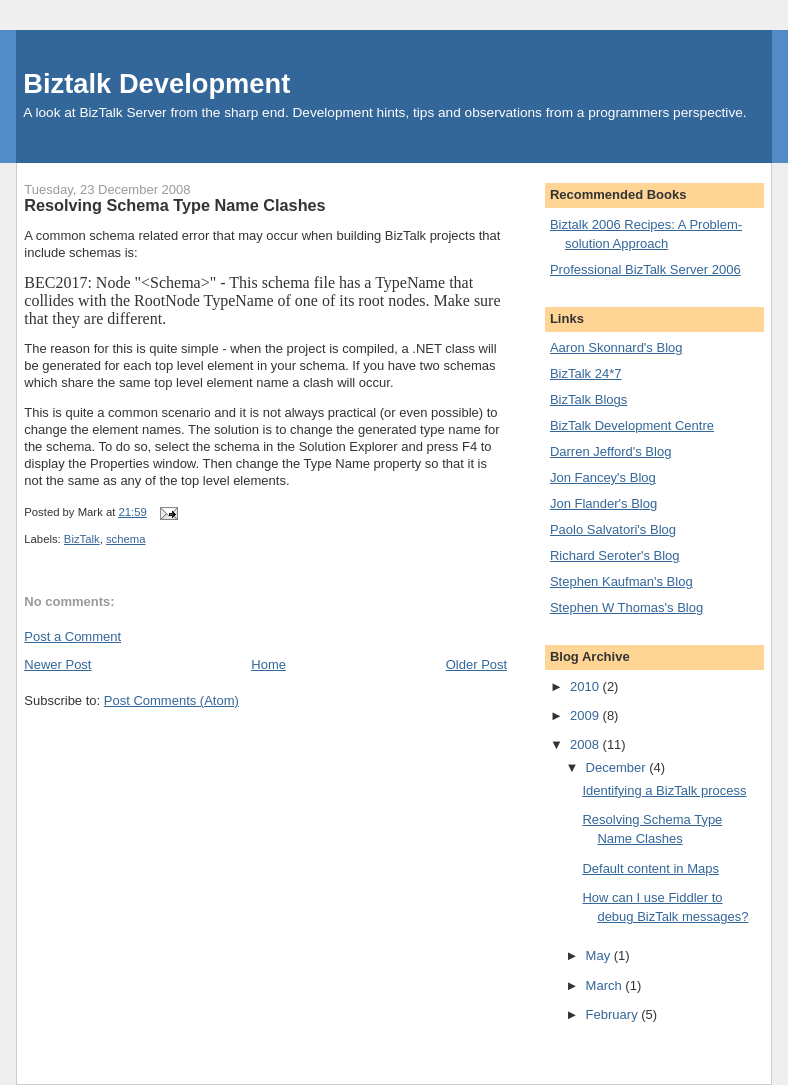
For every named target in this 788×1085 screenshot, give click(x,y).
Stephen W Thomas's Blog (626, 607)
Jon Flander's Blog (603, 503)
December (618, 767)
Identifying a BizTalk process (664, 790)
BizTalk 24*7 (586, 373)
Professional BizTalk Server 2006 (645, 269)
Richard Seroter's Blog (615, 555)
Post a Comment (72, 636)
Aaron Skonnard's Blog (616, 347)
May (600, 955)
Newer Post (57, 664)
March (606, 985)
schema (126, 539)
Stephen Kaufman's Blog (621, 581)
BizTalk (82, 539)
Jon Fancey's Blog (603, 477)
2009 (586, 715)
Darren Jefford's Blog (610, 451)
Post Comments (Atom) (171, 700)
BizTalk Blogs (588, 399)
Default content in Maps (650, 868)
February (614, 1014)
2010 (586, 686)
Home (268, 664)
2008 (586, 744)
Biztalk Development (156, 83)
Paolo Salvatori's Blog (613, 529)
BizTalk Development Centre (632, 425)
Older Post (476, 664)
